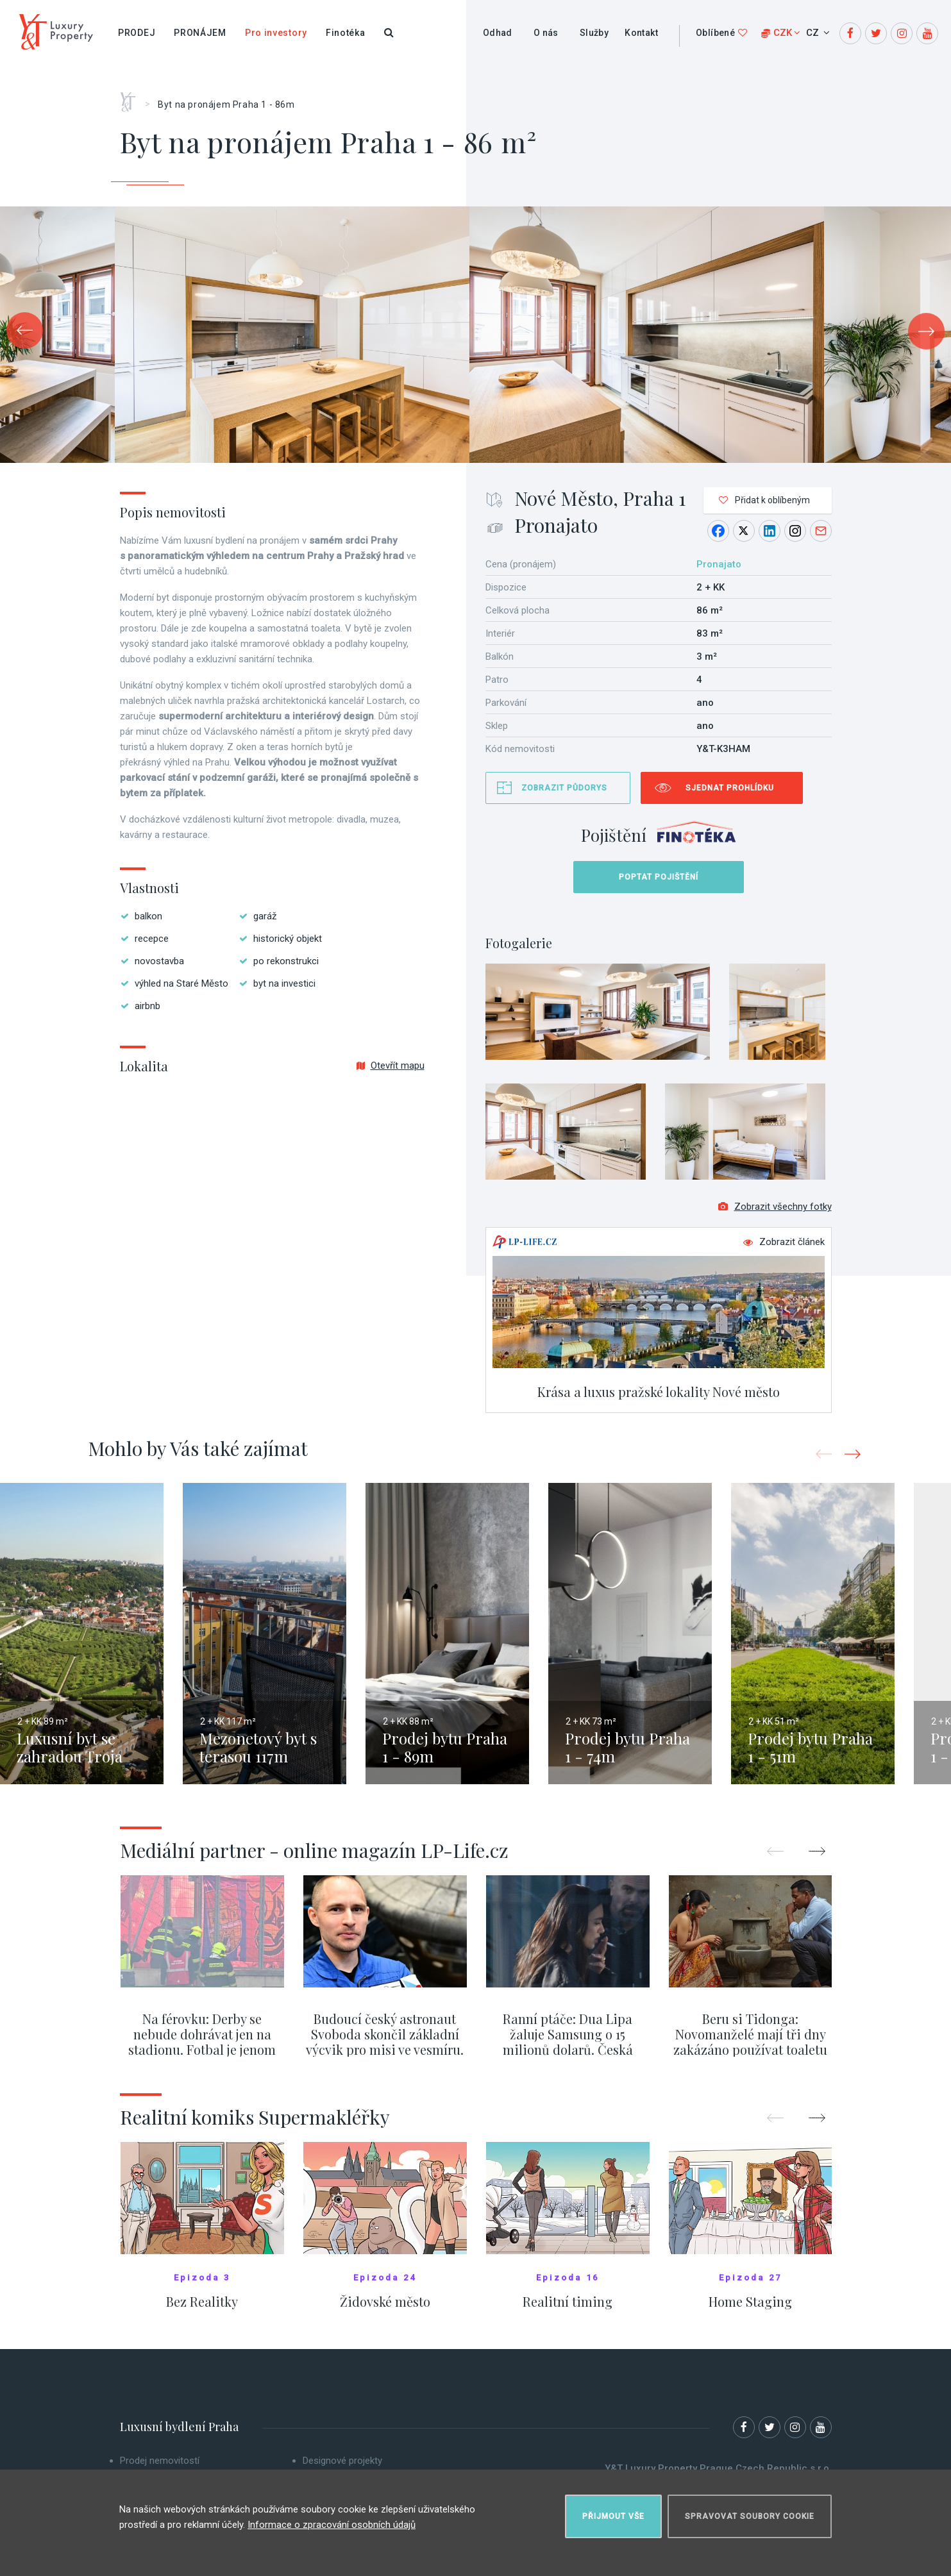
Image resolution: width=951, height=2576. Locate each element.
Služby (594, 33)
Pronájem (200, 33)
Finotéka (346, 33)
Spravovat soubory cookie (749, 2515)
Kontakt (641, 33)
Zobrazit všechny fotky (775, 1208)
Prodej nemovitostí (159, 2462)
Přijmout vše (613, 2515)
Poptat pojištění (658, 877)
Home (132, 97)
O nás (546, 33)
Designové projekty (342, 2462)
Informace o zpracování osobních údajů (332, 2524)
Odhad (497, 33)
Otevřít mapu (391, 1065)
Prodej (136, 33)
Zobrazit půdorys (564, 787)
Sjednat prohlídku (730, 787)
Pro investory (276, 33)
